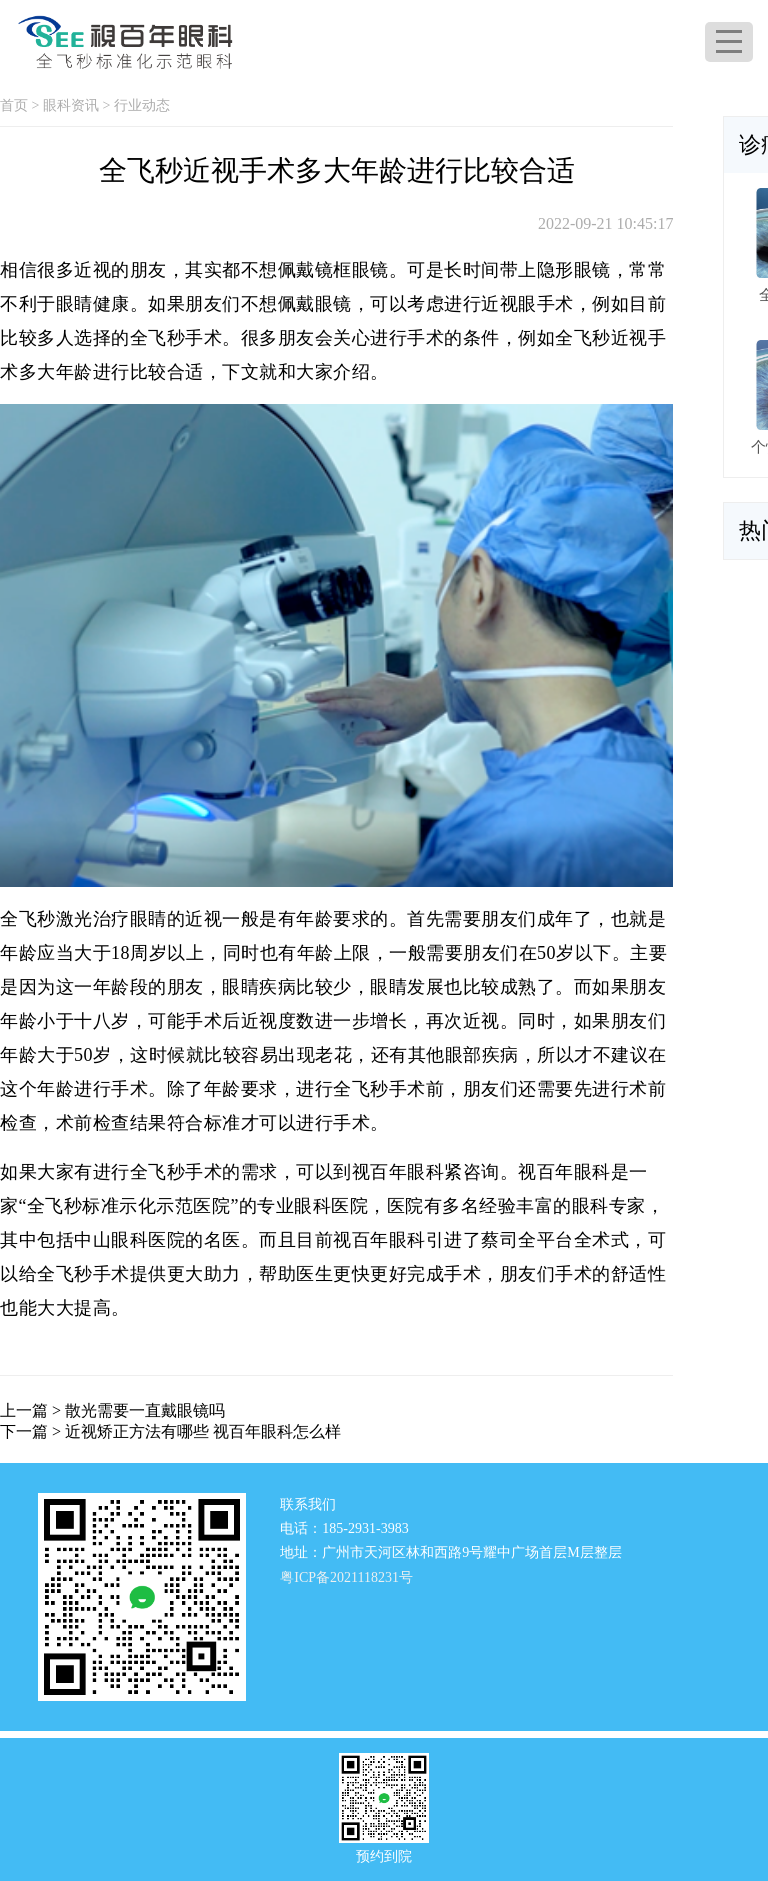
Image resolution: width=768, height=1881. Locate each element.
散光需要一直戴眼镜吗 (145, 1410)
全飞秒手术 (176, 338)
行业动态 (142, 105)
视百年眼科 (564, 1172)
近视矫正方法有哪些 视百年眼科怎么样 (203, 1431)
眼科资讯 (71, 105)
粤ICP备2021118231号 (346, 1577)
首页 (14, 105)
